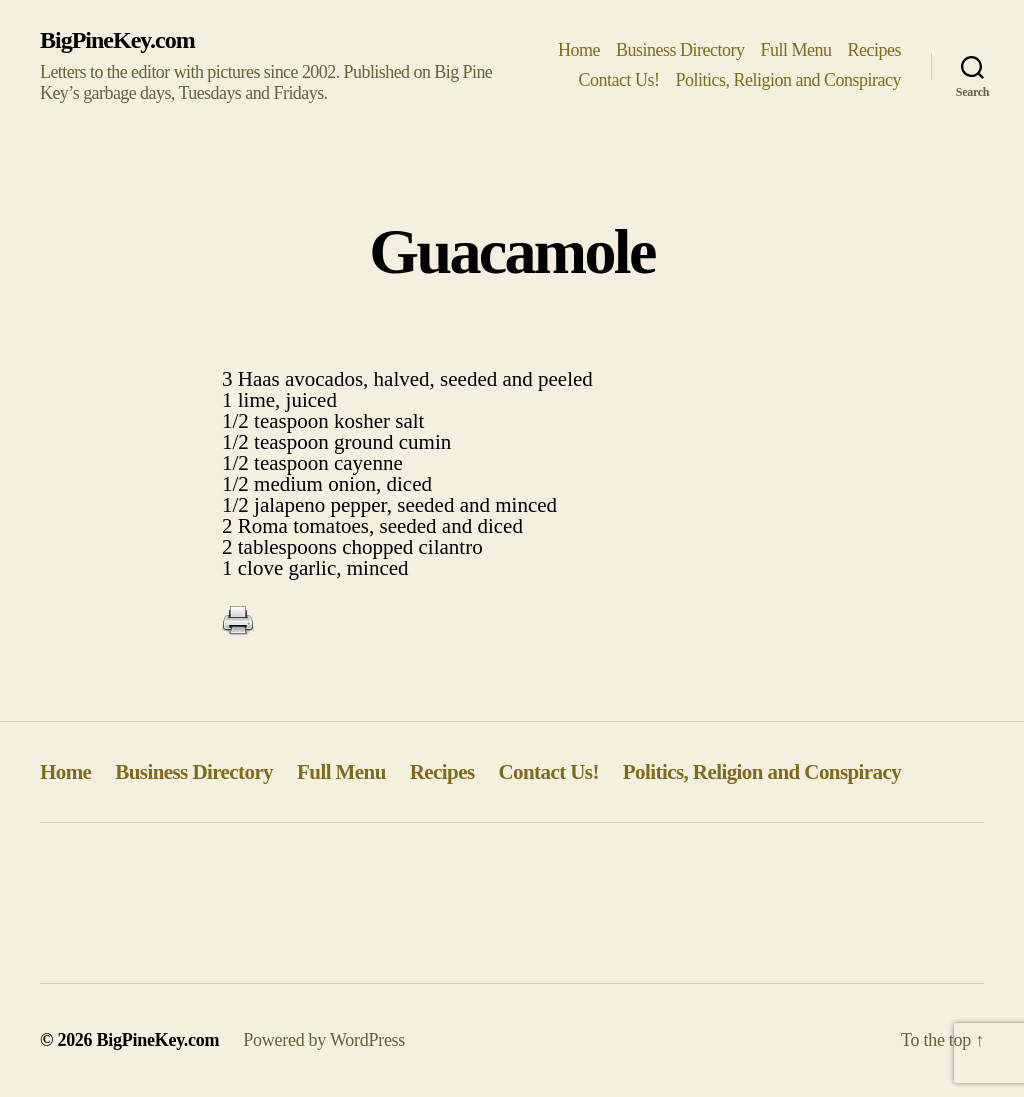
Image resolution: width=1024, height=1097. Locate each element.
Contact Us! (618, 80)
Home (579, 50)
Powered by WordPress (324, 1040)
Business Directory (680, 50)
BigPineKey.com (117, 40)
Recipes (875, 50)
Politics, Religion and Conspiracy (788, 80)
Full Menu (795, 50)
